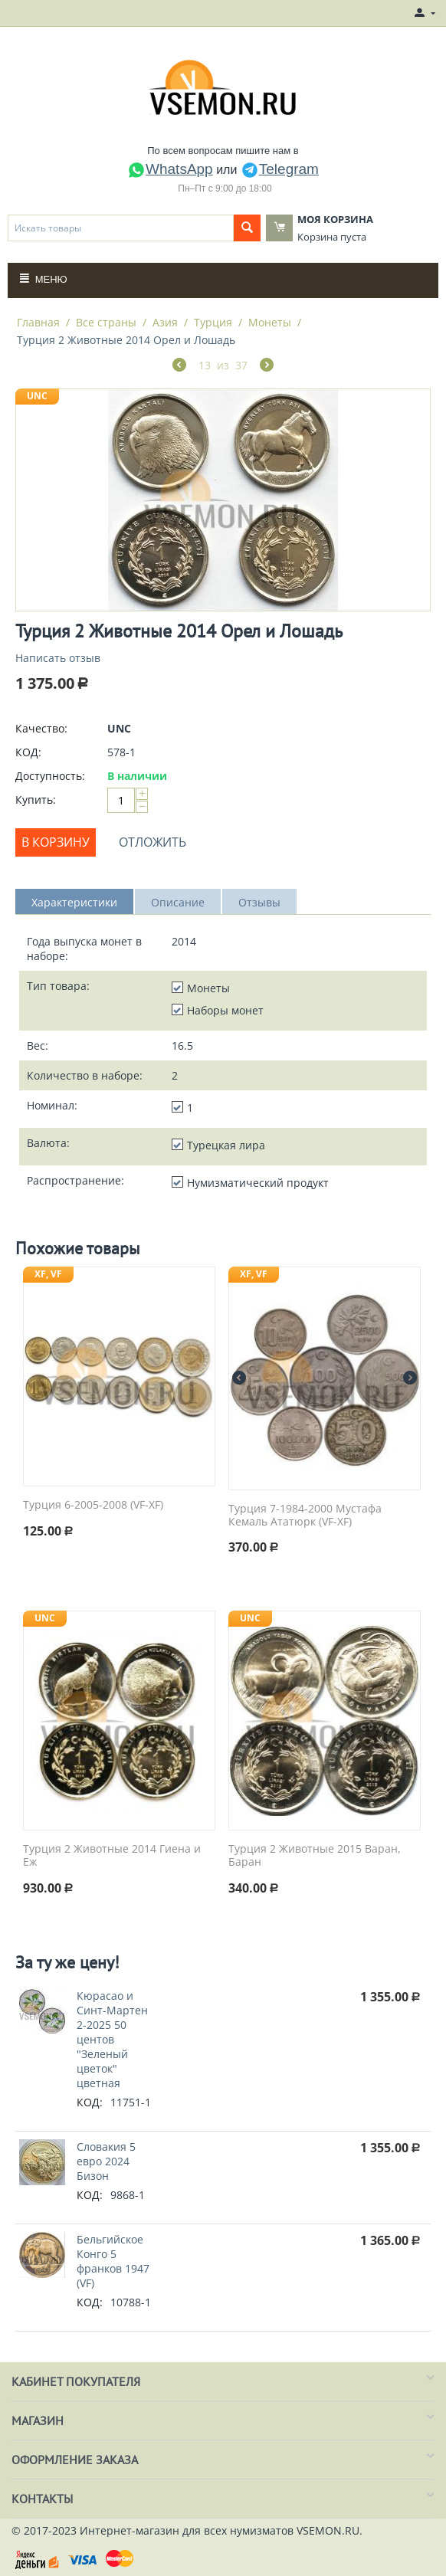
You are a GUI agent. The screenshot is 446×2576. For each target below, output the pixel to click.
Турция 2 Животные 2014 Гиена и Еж (112, 1856)
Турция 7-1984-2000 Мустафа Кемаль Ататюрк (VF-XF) (305, 1516)
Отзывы (259, 902)
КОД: (28, 752)
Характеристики (74, 902)
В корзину (55, 842)
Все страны (106, 322)
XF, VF (48, 1273)
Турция (213, 322)
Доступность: (50, 776)
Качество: (41, 728)
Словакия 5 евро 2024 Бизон (106, 2161)
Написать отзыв (57, 658)
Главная (38, 322)
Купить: (35, 799)
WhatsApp (170, 169)
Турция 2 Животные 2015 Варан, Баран (314, 1856)
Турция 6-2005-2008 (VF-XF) (93, 1505)
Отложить (152, 842)
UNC (37, 395)
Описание (178, 902)
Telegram (280, 169)
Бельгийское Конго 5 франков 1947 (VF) (113, 2261)
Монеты (269, 322)
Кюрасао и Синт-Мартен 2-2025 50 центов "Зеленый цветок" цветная (112, 2039)
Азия (165, 322)
